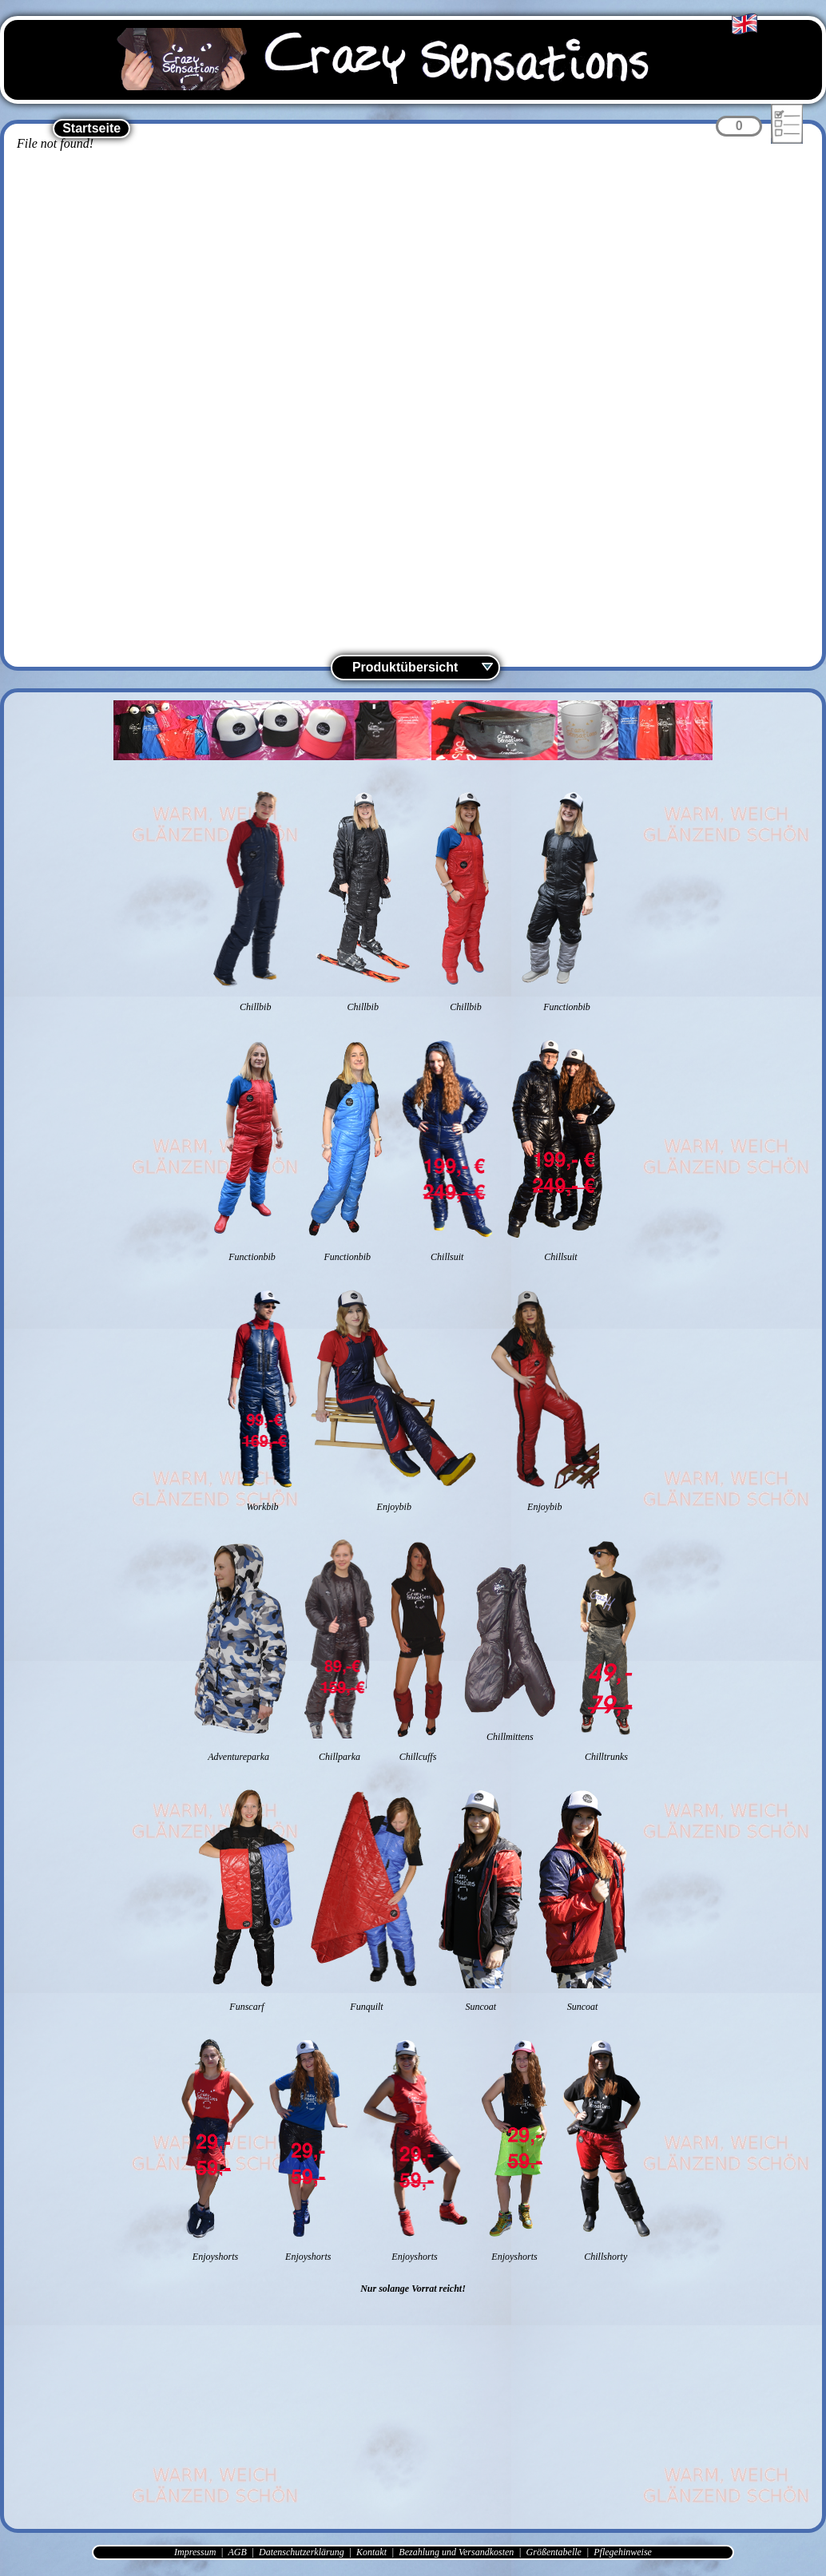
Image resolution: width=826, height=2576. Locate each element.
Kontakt (371, 2552)
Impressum (195, 2552)
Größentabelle (554, 2552)
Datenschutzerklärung (301, 2552)
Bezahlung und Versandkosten (456, 2552)
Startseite (91, 128)
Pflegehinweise (623, 2552)
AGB (237, 2552)
